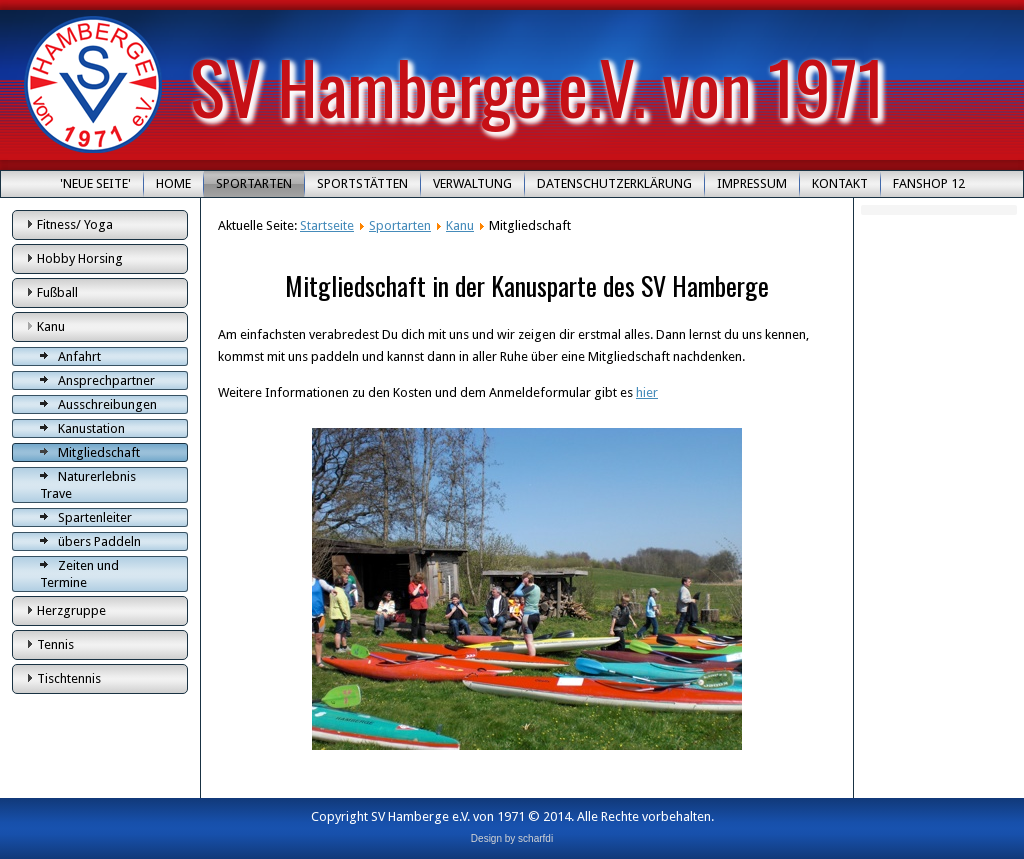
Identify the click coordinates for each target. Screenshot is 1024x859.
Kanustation (91, 428)
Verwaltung (472, 183)
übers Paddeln (99, 541)
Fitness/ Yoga (75, 224)
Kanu (51, 326)
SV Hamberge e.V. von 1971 (537, 85)
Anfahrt (79, 356)
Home (173, 183)
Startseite (327, 225)
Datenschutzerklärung (614, 183)
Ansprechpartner (106, 380)
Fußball (57, 292)
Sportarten (254, 183)
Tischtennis (69, 678)
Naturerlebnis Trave (88, 485)
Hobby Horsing (80, 258)
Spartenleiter (95, 517)
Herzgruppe (71, 610)
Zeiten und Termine (79, 574)
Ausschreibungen (107, 404)
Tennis (55, 644)
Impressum (752, 183)
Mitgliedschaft (99, 452)
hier (647, 392)
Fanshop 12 (929, 183)
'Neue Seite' (95, 183)
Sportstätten (362, 183)
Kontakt (840, 183)
